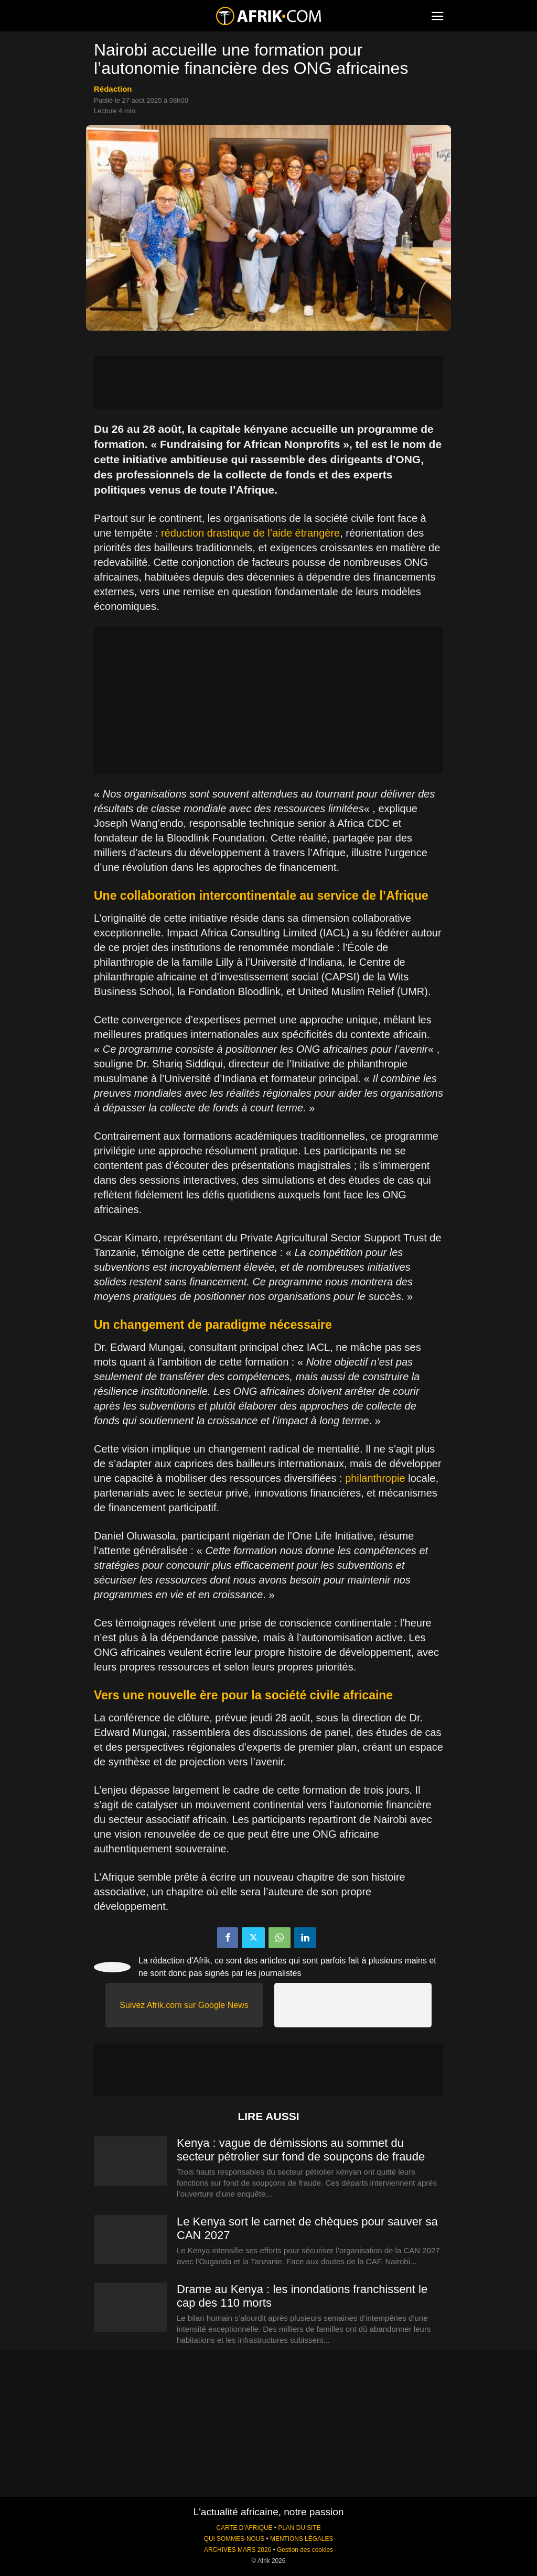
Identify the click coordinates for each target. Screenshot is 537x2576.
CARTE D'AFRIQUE (244, 2527)
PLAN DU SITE (299, 2527)
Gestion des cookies (305, 2549)
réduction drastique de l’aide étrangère (250, 533)
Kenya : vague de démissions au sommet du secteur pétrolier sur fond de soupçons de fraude (301, 2149)
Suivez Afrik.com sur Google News (184, 2005)
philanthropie (375, 1478)
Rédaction (113, 88)
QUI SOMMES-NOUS (234, 2538)
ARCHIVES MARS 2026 (237, 2549)
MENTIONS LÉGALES (301, 2538)
